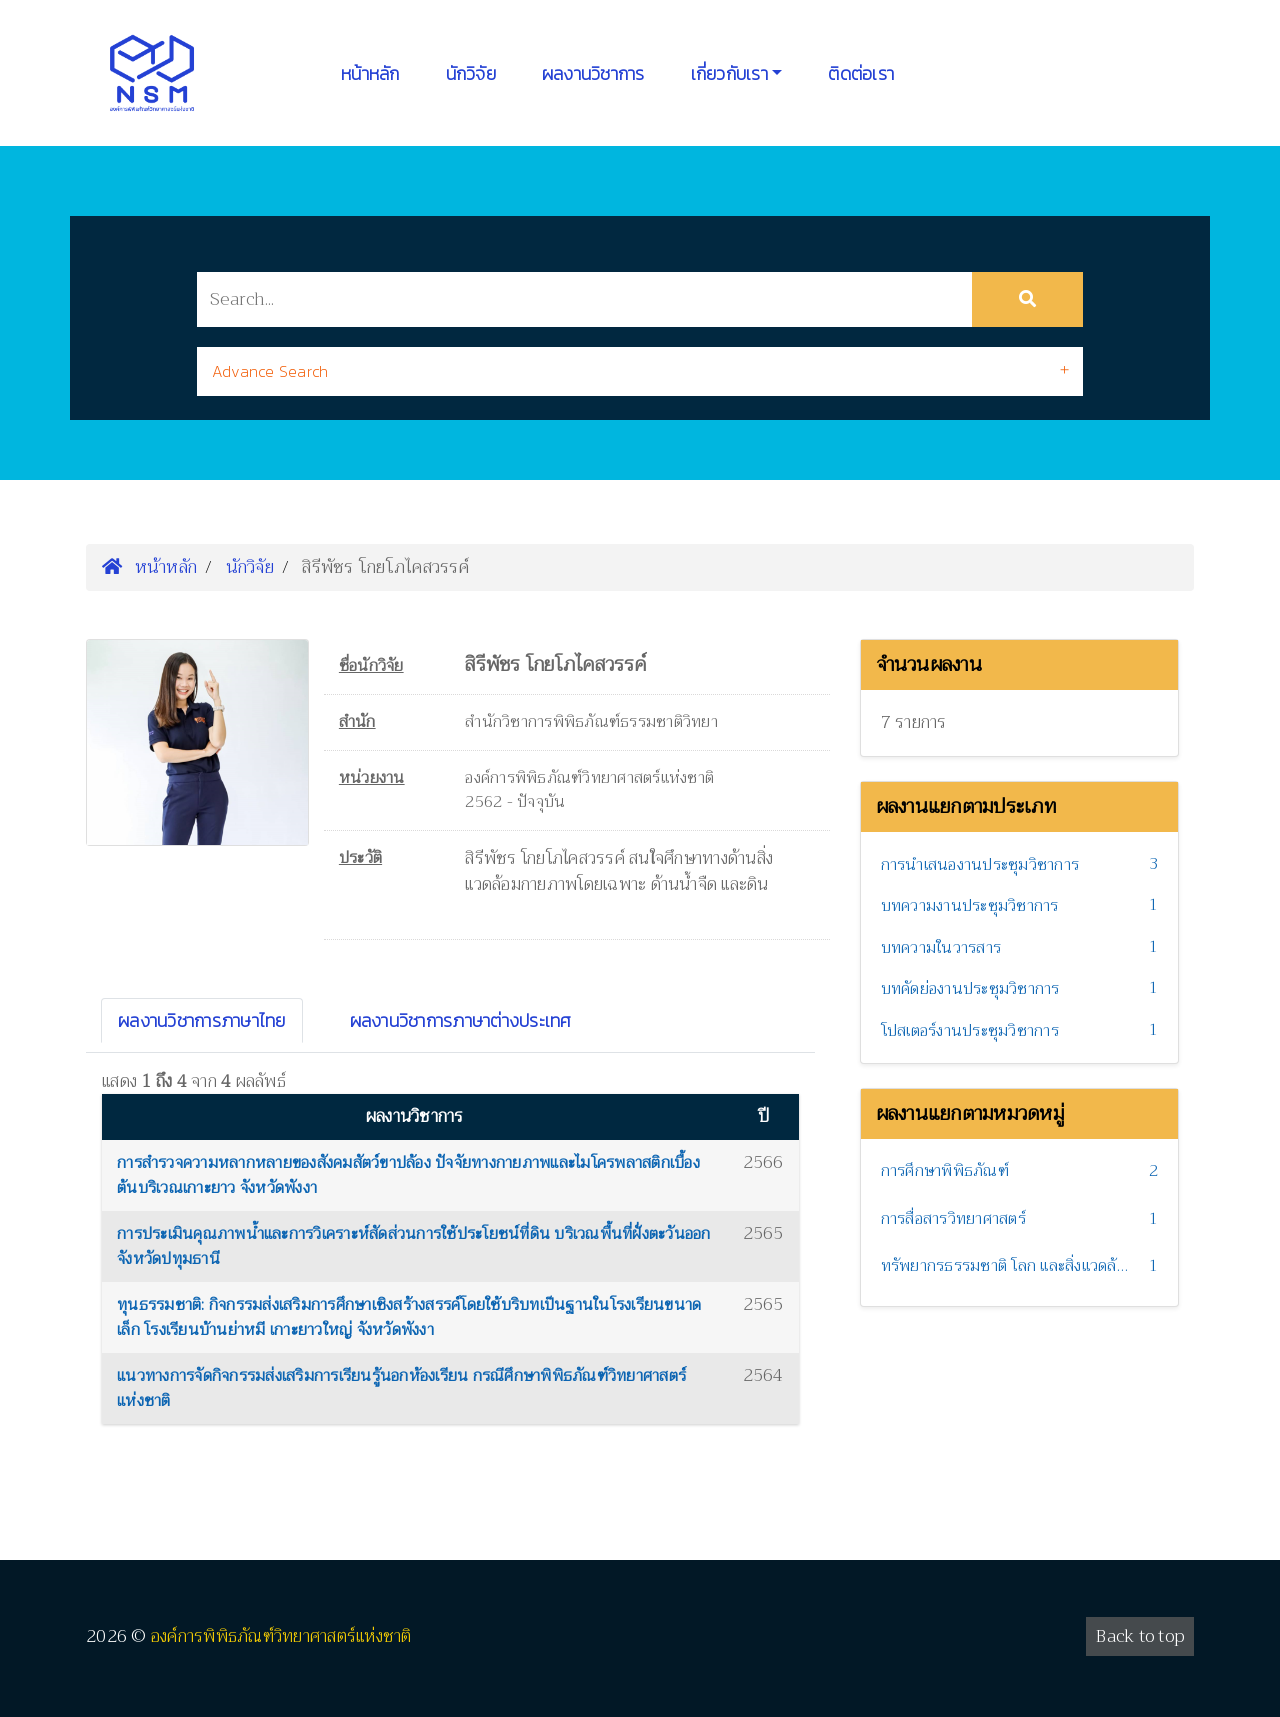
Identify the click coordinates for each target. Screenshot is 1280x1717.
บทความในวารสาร (941, 948)
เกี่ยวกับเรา (729, 73)
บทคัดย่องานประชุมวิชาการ (970, 989)
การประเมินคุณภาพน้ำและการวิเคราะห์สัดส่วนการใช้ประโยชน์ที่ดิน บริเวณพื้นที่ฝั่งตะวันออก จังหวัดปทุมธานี (414, 1247)
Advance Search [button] (270, 371)
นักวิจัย (471, 73)
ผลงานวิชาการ (593, 73)
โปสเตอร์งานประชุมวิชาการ (970, 1031)
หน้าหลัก (370, 73)
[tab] (640, 371)
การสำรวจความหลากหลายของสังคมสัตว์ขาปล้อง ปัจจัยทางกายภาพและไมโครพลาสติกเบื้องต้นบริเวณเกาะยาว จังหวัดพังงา (408, 1176)
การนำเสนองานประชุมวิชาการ (980, 865)
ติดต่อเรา (861, 73)
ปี (763, 1116)
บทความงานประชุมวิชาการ (970, 906)
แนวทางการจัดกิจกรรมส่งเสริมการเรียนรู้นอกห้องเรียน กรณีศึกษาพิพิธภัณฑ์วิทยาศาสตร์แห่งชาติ (401, 1389)
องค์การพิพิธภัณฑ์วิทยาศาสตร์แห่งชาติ (281, 1636)
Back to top (1140, 1636)
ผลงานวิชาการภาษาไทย (202, 1020)
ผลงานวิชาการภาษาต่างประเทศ (461, 1020)
